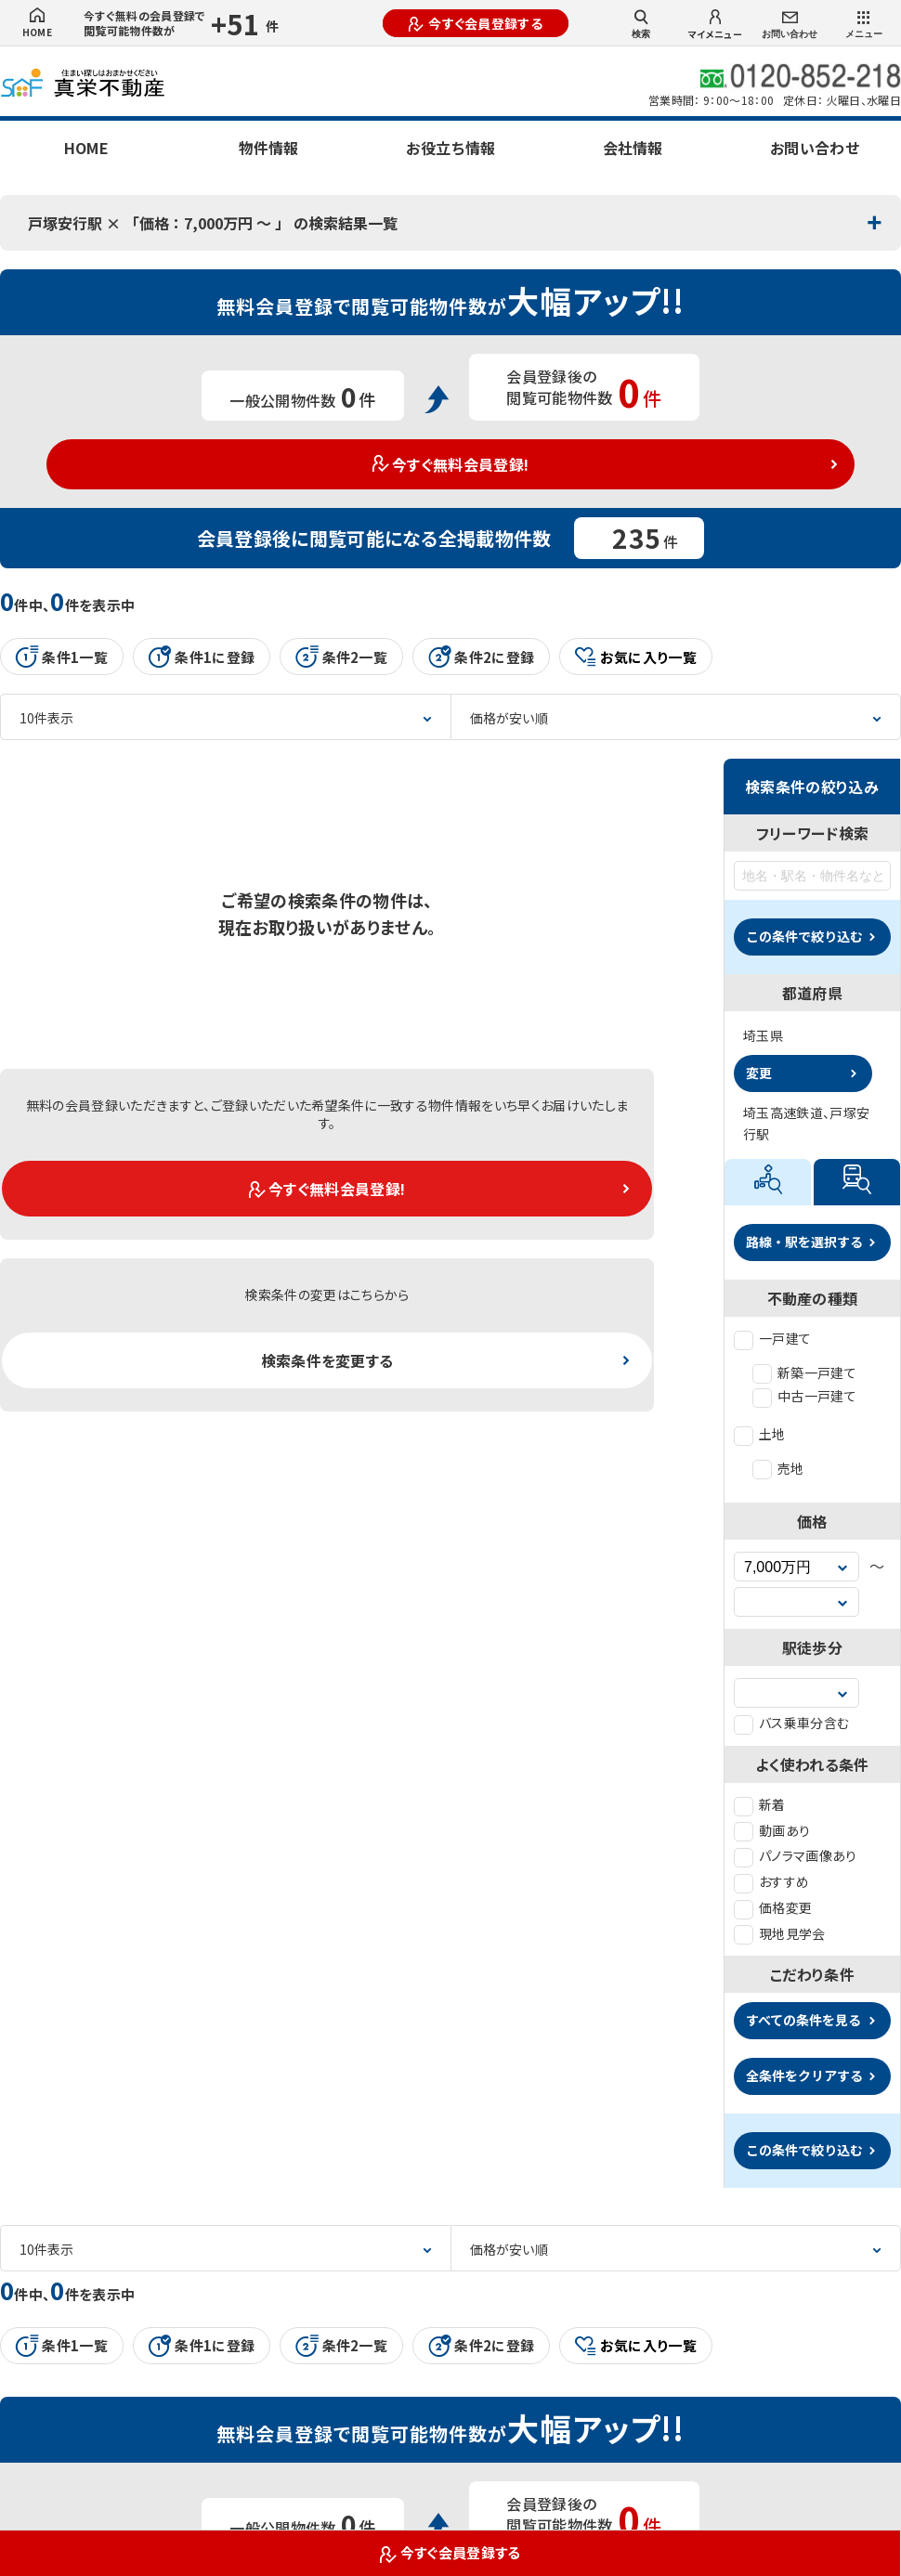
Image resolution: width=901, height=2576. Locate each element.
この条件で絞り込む (804, 936)
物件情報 (268, 148)
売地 (778, 1468)
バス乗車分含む (791, 1722)
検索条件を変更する (327, 1360)
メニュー (864, 25)
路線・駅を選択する (804, 1241)
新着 (760, 1804)
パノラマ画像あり (795, 1855)
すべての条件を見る (803, 2019)
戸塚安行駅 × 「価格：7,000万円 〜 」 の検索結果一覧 (213, 223)
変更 (759, 1072)
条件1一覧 (62, 656)
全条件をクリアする (804, 2075)
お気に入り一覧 (636, 657)
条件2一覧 (341, 656)
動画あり (772, 1830)
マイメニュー (715, 25)
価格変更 (773, 1907)
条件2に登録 (481, 656)
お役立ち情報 (450, 148)
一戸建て (772, 1338)
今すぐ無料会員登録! (450, 464)
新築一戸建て (804, 1372)
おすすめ (771, 1881)
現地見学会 (780, 1933)
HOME (37, 23)
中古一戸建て (804, 1395)
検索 (641, 24)
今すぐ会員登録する (475, 23)
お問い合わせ (789, 25)
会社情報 (632, 148)
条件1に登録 (202, 656)
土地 (760, 1434)
